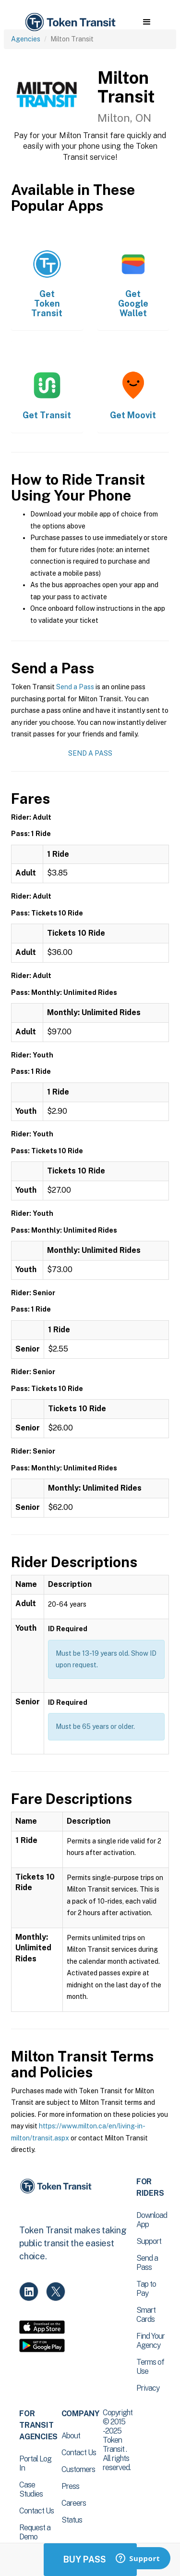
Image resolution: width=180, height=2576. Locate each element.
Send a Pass (75, 687)
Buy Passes (90, 2559)
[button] (146, 22)
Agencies (25, 39)
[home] (69, 22)
